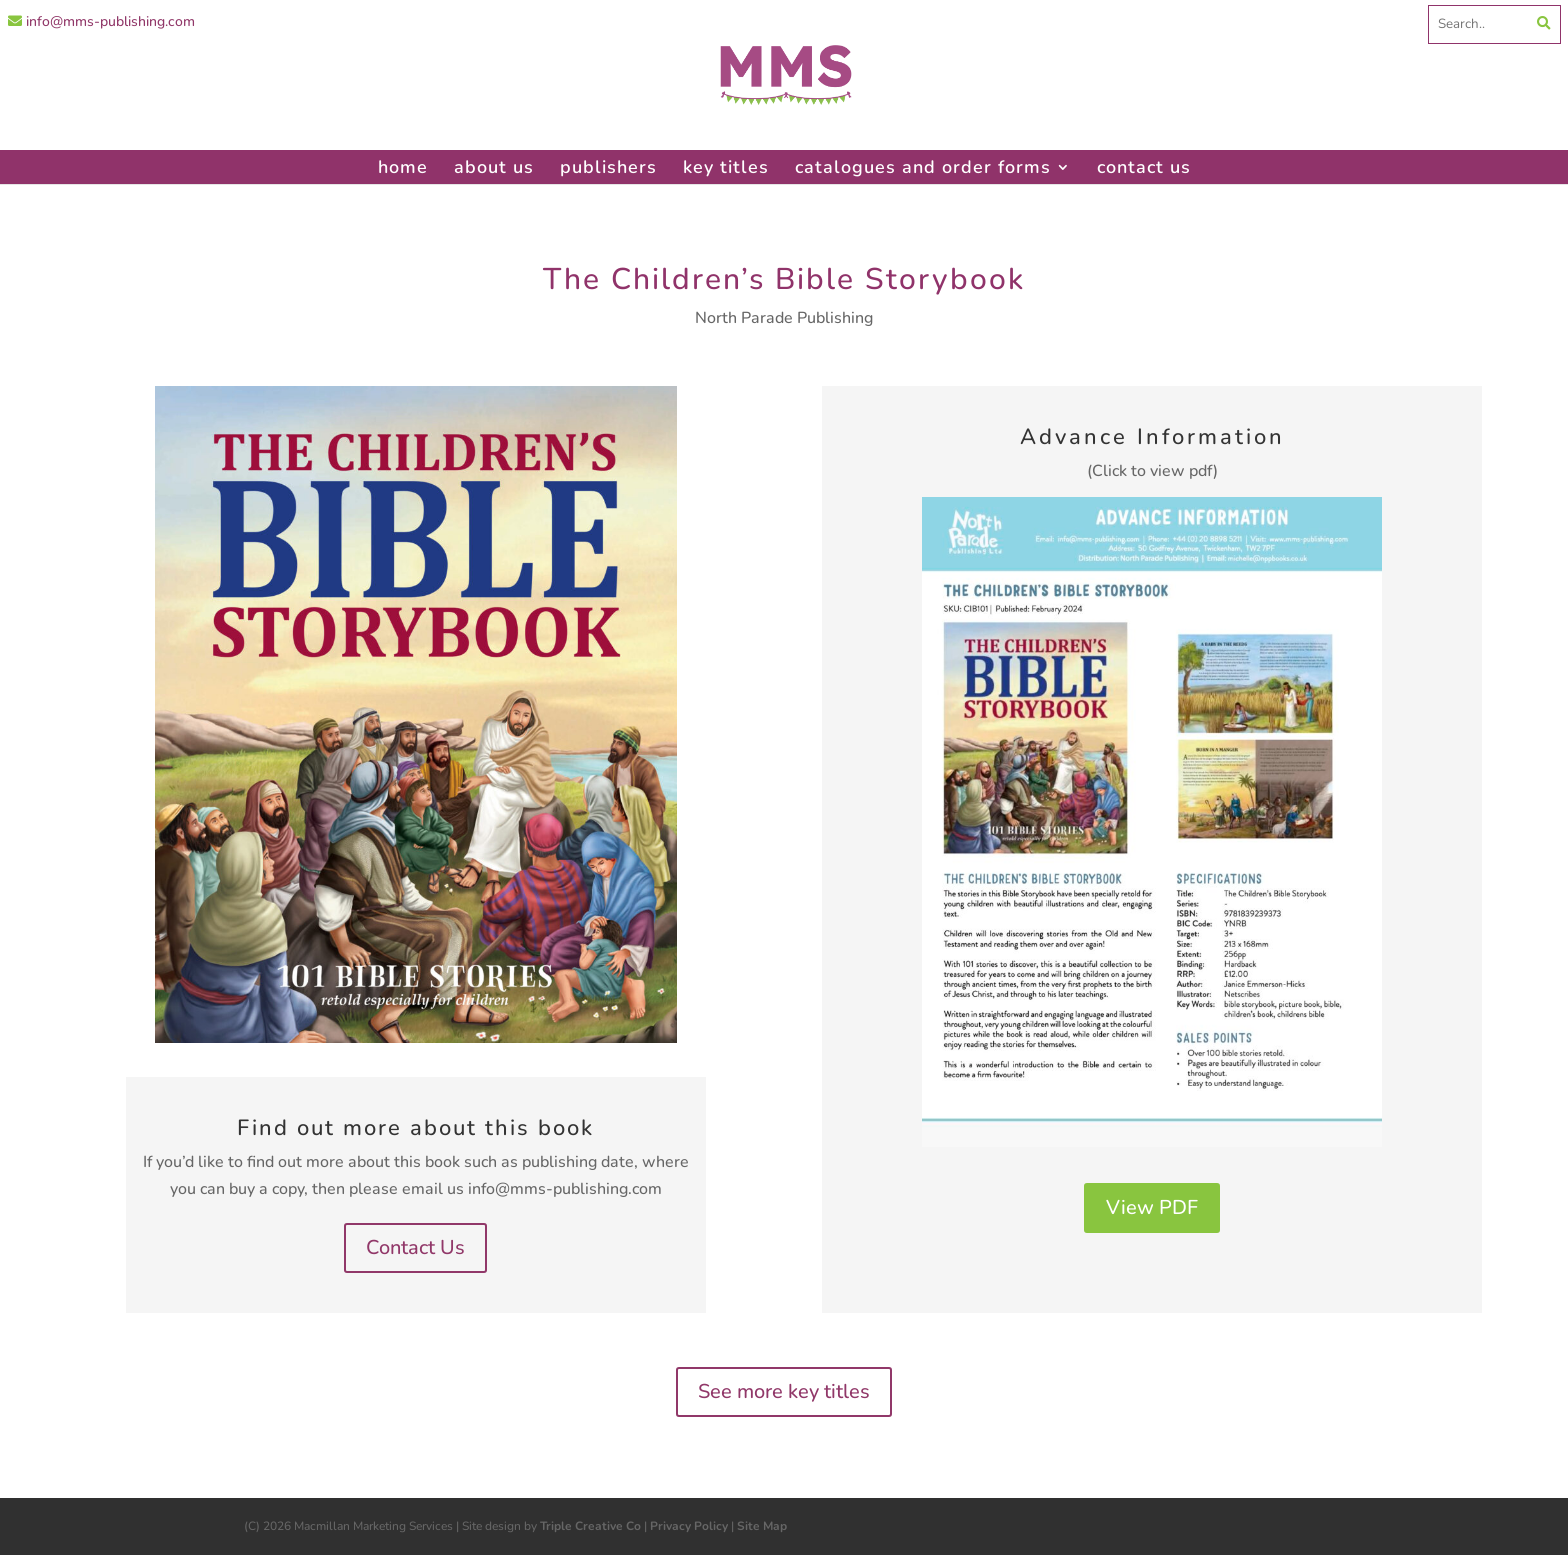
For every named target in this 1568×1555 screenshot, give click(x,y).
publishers (608, 167)
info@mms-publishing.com (101, 21)
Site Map (762, 1526)
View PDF (1152, 1207)
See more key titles (784, 1391)
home (403, 167)
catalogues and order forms (923, 167)
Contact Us (415, 1247)
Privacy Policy (689, 1526)
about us (494, 167)
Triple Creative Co (590, 1526)
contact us (1144, 167)
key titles (726, 167)
